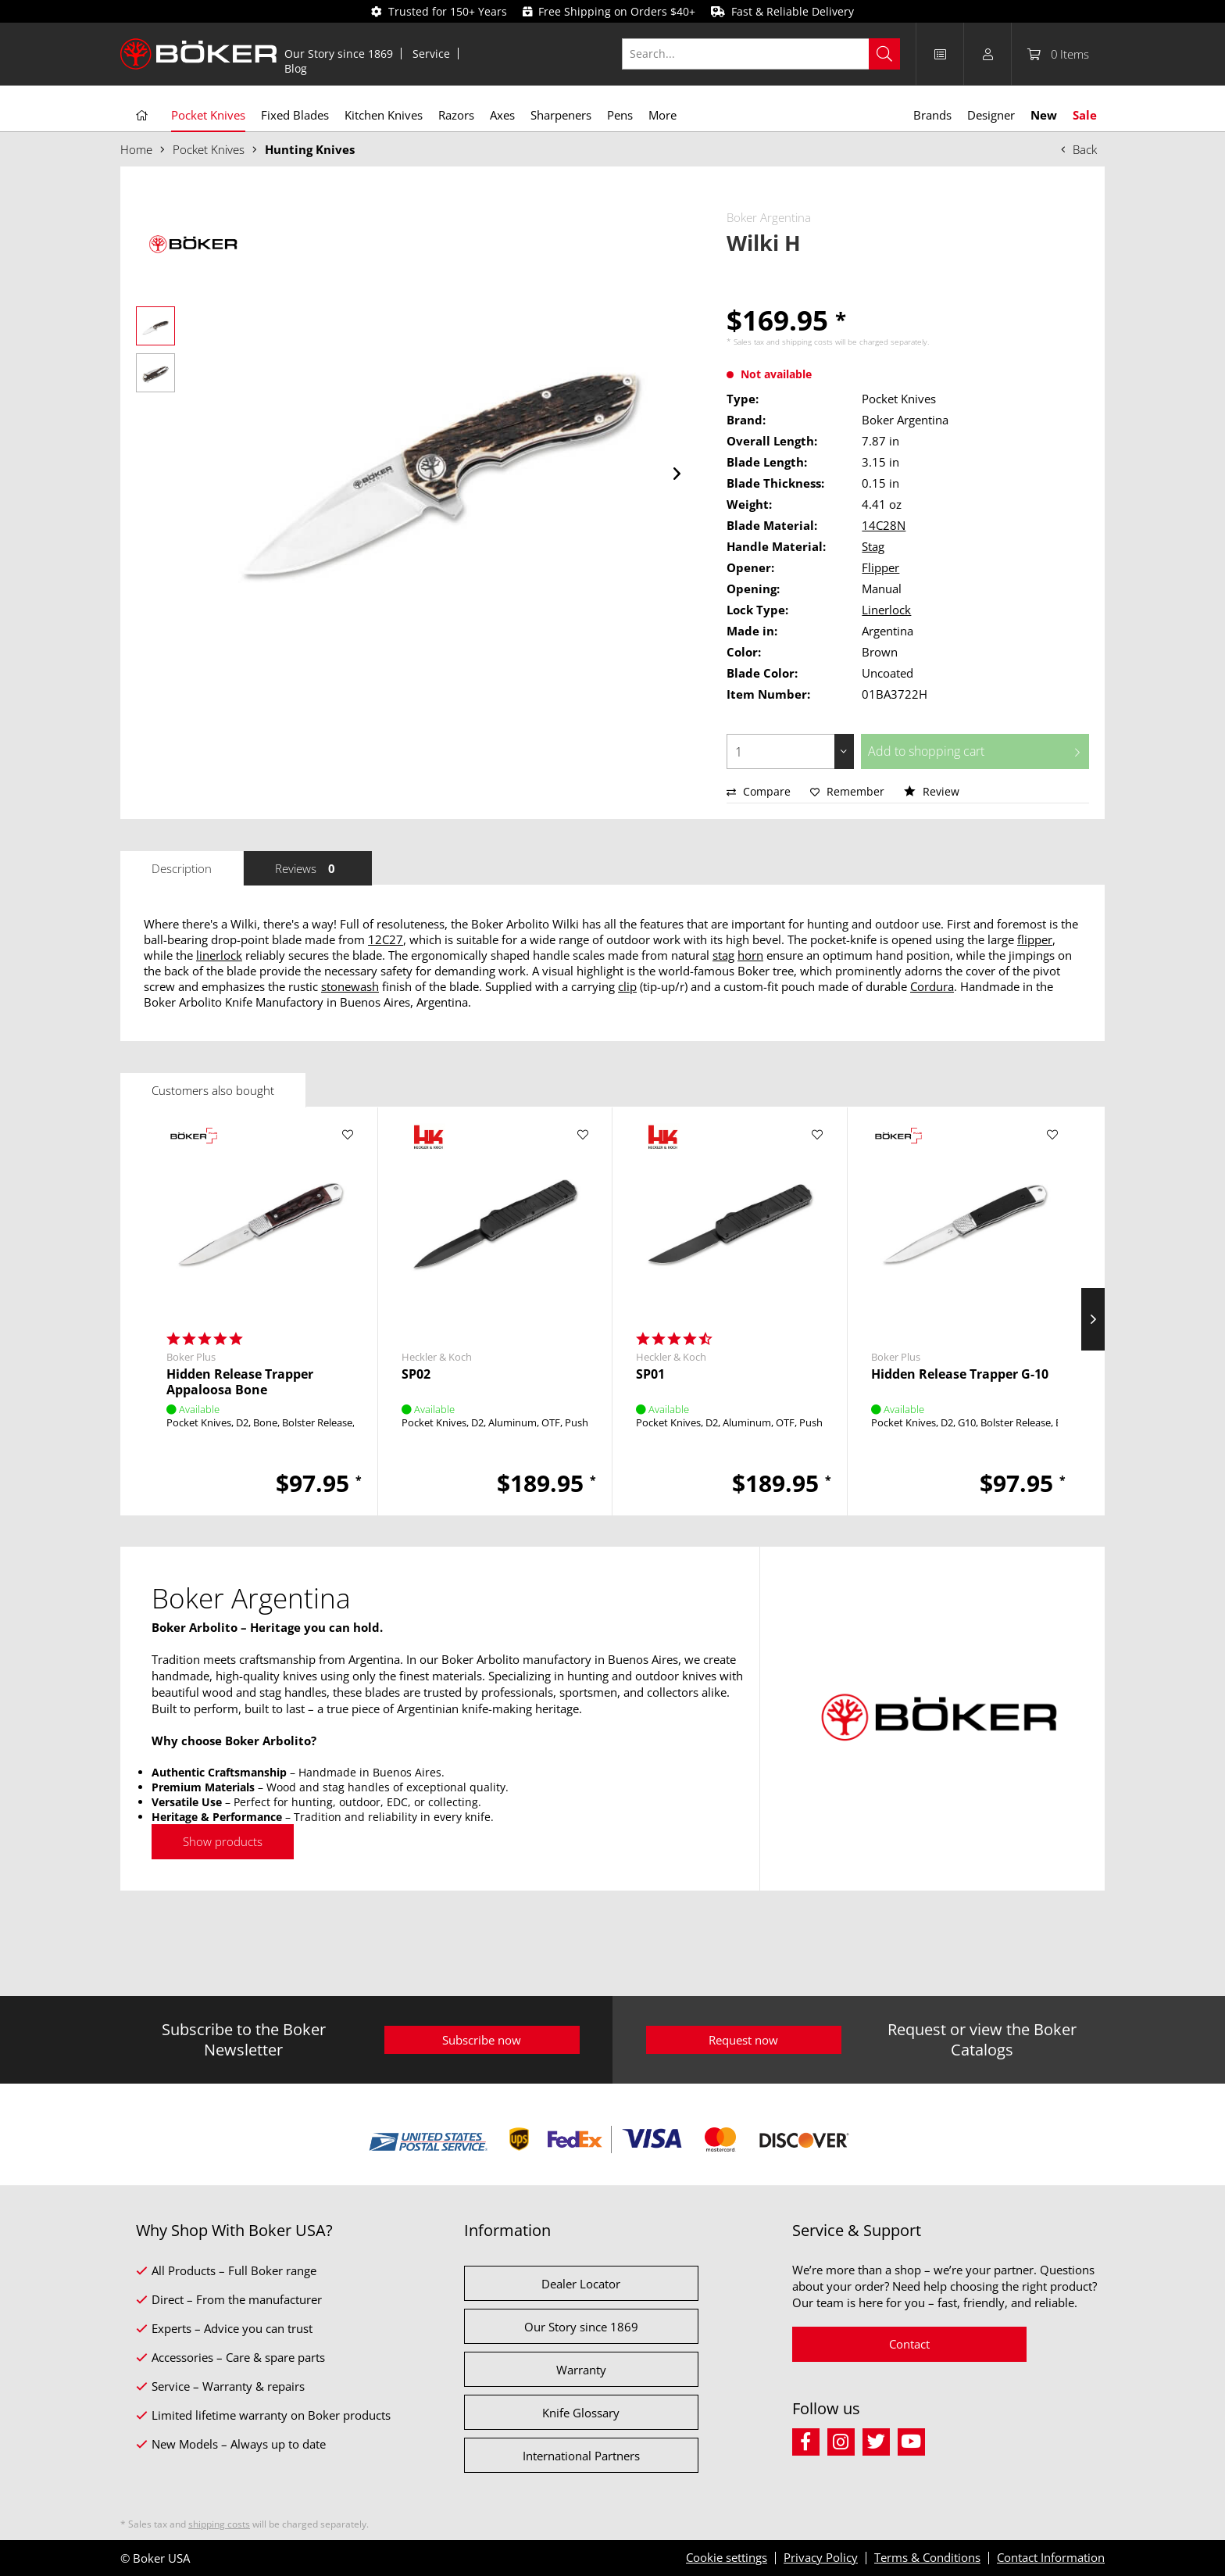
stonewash (350, 986)
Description (182, 868)
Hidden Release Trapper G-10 (959, 1374)
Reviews (308, 868)
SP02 (416, 1374)
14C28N (883, 525)
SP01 (650, 1374)
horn (750, 955)
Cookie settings (726, 2557)
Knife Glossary (581, 2412)
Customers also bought (213, 1090)
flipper (1034, 939)
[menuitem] (339, 53)
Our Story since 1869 (338, 53)
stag (723, 955)
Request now (743, 2040)
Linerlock (886, 609)
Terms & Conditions (927, 2557)
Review (931, 791)
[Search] (884, 54)
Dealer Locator (580, 2284)
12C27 (385, 939)
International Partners (581, 2455)
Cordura (932, 986)
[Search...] (761, 54)
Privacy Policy (821, 2557)
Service (431, 53)
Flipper (880, 567)
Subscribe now (481, 2040)
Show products (222, 1841)
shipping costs (807, 341)
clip (627, 986)
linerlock (219, 955)
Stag (873, 546)
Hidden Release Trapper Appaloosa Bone (239, 1381)
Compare (759, 791)
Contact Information (1051, 2557)
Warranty (581, 2369)
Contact (909, 2344)
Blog (295, 68)
